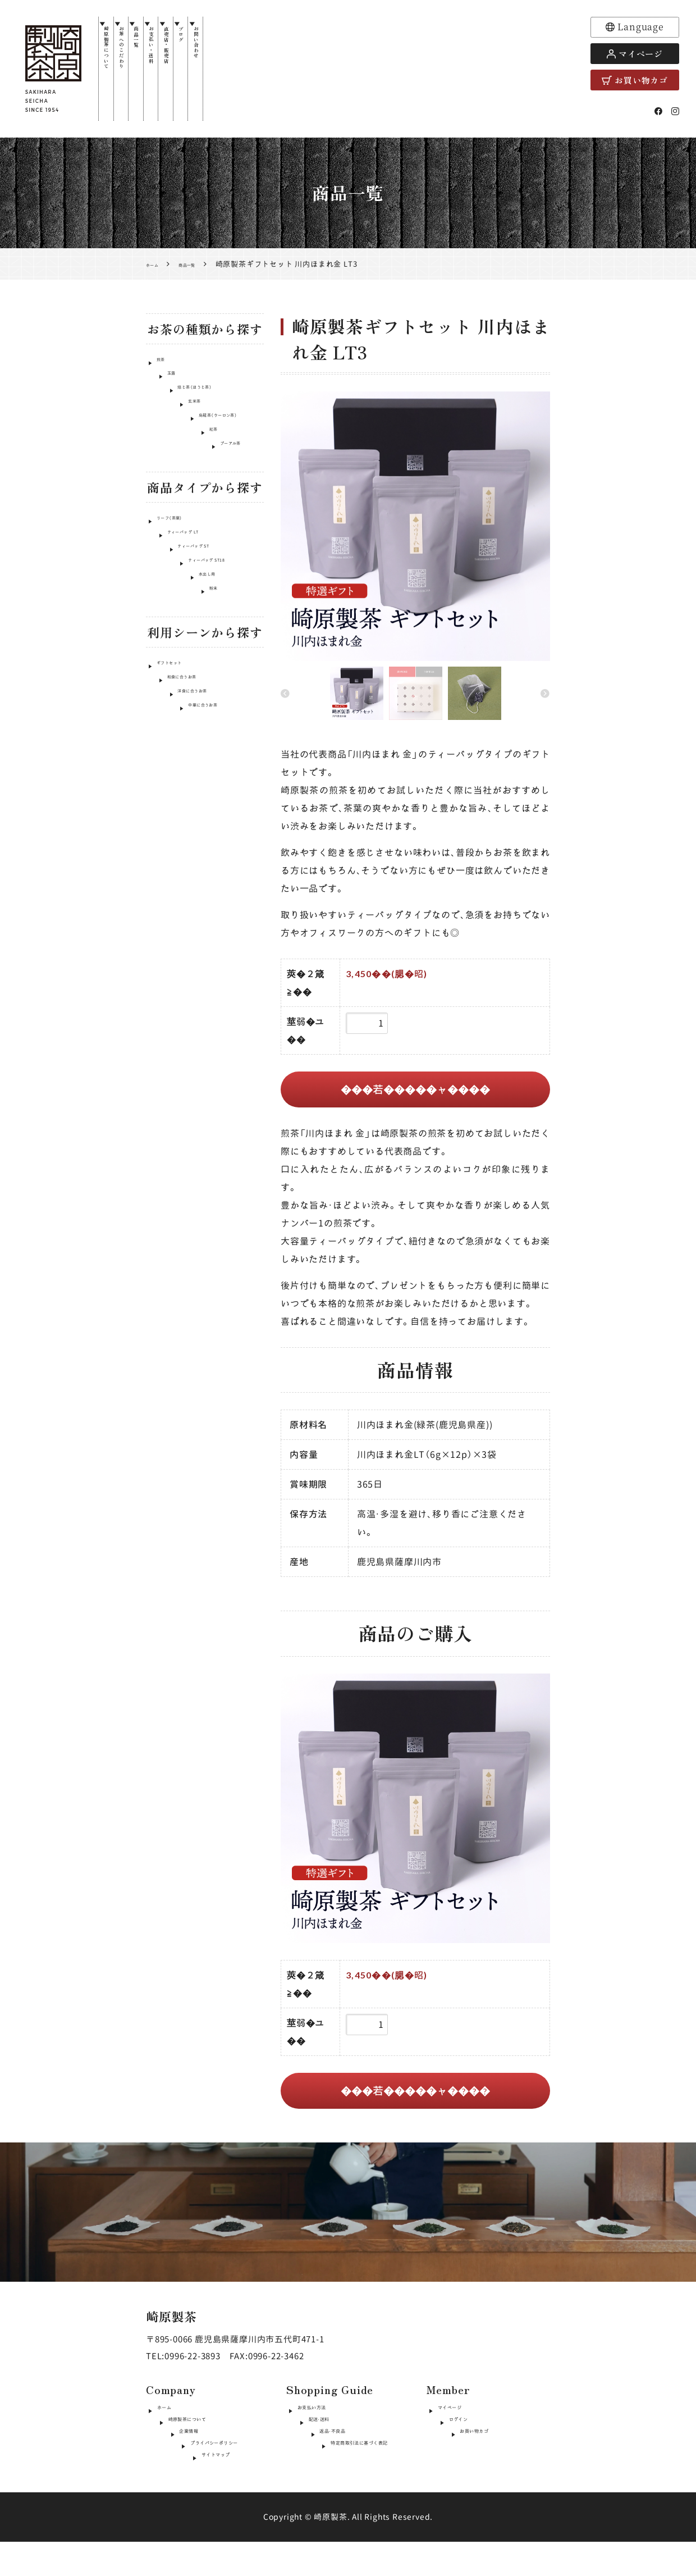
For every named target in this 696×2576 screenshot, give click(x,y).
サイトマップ (183, 2493)
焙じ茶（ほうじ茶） (190, 408)
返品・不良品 (321, 2453)
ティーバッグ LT (187, 589)
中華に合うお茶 (186, 813)
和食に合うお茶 (186, 770)
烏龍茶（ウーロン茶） (194, 450)
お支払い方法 (324, 2414)
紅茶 (165, 472)
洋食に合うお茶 (186, 792)
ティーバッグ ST (187, 610)
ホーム (170, 2414)
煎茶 (165, 365)
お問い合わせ (277, 62)
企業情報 (175, 2453)
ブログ (250, 48)
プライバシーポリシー (201, 2473)
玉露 (165, 386)
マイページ (635, 54)
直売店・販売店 (222, 67)
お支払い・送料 (195, 67)
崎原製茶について (112, 72)
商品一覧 (167, 53)
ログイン (455, 2434)
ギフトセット (182, 749)
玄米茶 (169, 429)
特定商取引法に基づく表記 (350, 2473)
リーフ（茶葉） (182, 568)
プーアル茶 (177, 493)
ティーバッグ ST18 (192, 632)
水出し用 (173, 653)
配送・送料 (317, 2434)
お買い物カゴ (635, 80)
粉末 (165, 674)
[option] (415, 528)
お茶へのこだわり (139, 72)
